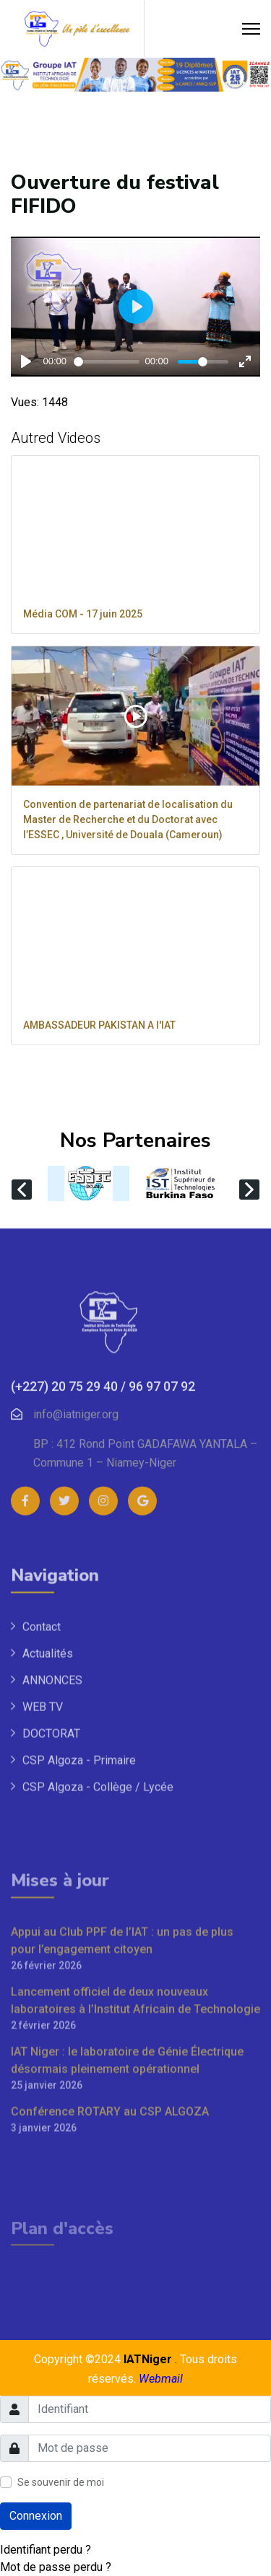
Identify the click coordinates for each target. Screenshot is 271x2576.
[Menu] (251, 29)
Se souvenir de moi (60, 2482)
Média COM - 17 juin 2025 (82, 614)
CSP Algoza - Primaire (79, 1926)
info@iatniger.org (76, 1555)
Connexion (35, 2516)
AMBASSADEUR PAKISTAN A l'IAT (99, 1025)
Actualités (47, 1819)
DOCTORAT (51, 1899)
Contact (41, 1792)
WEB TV (42, 1872)
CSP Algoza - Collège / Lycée (97, 1952)
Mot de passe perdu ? (55, 2567)
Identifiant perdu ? (45, 2550)
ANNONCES (52, 1845)
